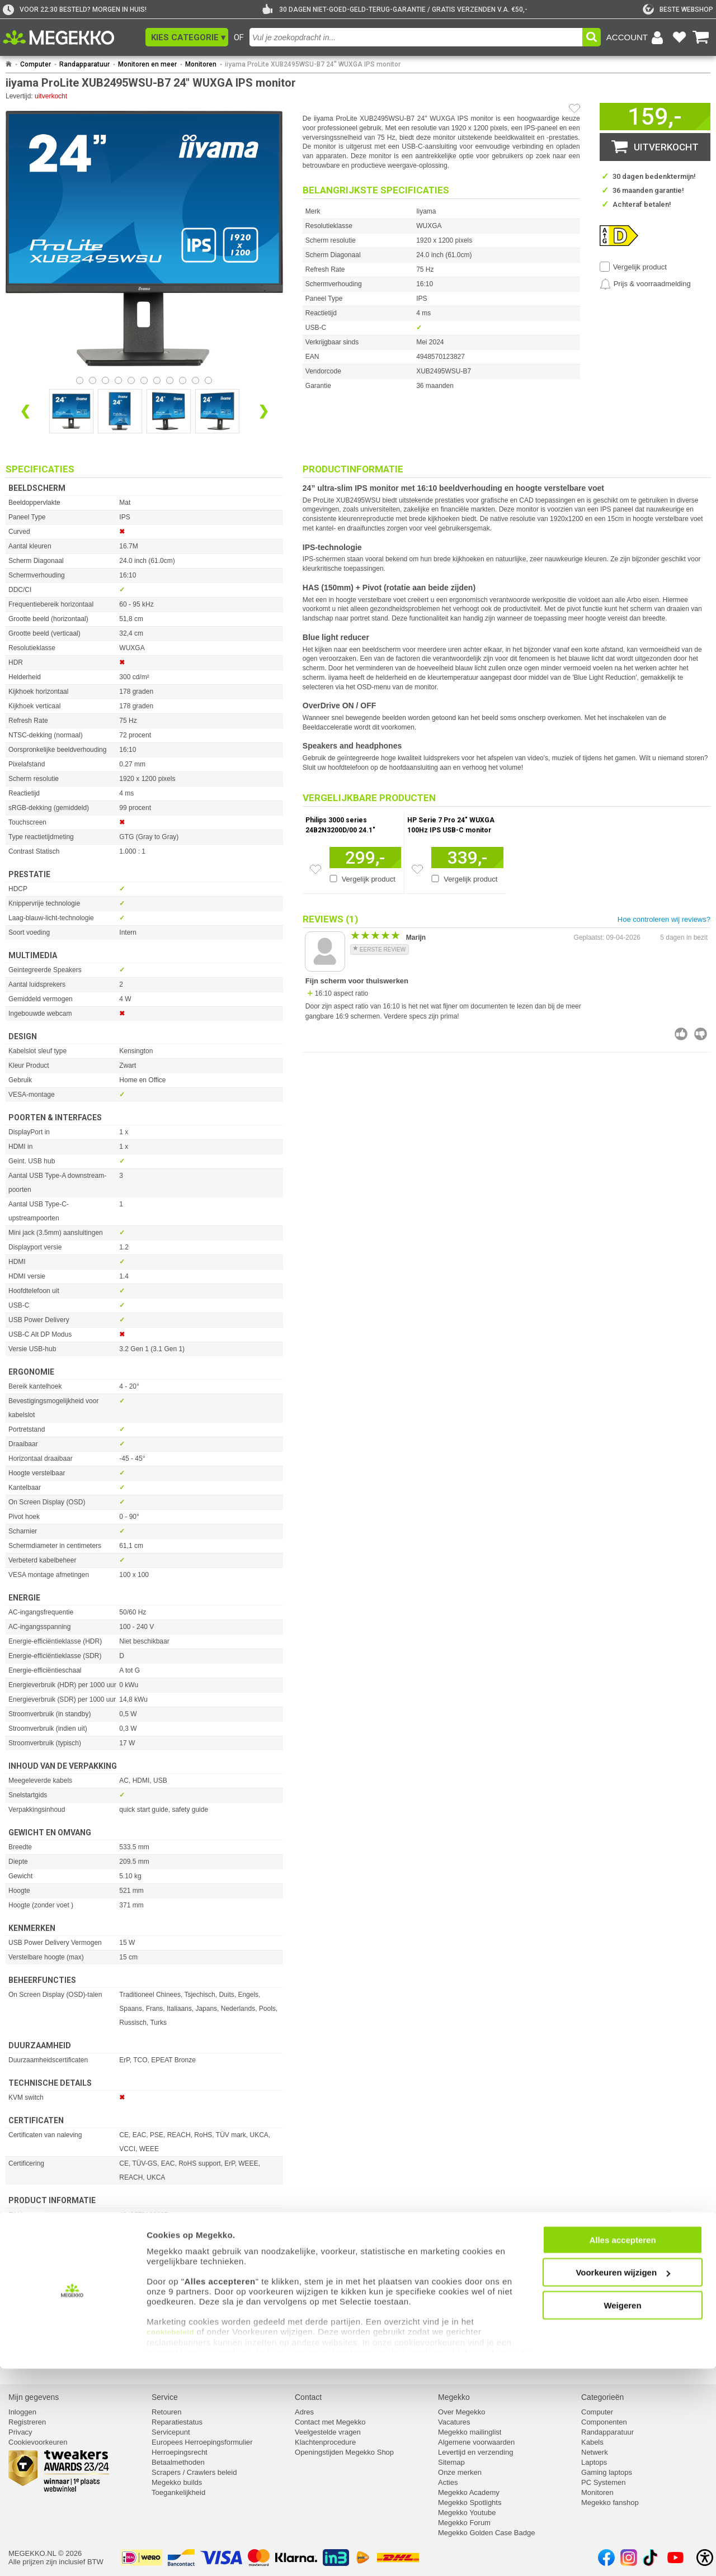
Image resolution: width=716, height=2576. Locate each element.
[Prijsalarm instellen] (645, 284)
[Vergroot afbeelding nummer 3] (217, 411)
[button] (186, 37)
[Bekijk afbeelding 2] (105, 380)
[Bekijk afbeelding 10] (208, 380)
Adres (304, 2412)
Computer (35, 64)
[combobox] (415, 37)
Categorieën (602, 2397)
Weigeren (622, 2512)
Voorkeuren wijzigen (623, 2479)
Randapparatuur (84, 64)
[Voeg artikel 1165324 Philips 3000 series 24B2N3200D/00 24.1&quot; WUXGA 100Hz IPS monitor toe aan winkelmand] (365, 857)
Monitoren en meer (147, 64)
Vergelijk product (640, 267)
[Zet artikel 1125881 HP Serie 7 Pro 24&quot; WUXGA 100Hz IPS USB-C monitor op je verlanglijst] (417, 869)
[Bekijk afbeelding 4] (131, 380)
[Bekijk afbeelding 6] (157, 380)
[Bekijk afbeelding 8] (182, 380)
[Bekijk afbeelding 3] (118, 380)
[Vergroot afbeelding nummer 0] (71, 411)
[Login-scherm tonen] (636, 37)
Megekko (454, 2397)
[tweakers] (678, 9)
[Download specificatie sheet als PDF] (144, 2360)
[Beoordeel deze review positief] (681, 1034)
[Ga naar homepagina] (71, 37)
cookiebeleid (170, 2539)
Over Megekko (462, 2412)
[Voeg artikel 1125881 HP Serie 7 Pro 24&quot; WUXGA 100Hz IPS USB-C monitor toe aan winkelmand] (467, 857)
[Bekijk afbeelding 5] (144, 380)
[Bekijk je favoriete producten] (679, 37)
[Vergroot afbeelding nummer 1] (120, 411)
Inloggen (22, 2412)
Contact (308, 2397)
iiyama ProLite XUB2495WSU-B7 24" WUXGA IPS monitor (313, 64)
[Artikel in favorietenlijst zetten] (574, 108)
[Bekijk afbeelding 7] (169, 380)
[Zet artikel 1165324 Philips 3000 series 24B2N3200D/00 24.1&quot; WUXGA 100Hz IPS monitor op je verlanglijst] (315, 869)
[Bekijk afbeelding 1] (92, 380)
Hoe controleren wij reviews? (664, 919)
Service (165, 2397)
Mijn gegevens (33, 2397)
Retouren (166, 2412)
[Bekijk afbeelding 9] (195, 380)
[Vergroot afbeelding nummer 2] (168, 411)
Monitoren (200, 64)
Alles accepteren (622, 2447)
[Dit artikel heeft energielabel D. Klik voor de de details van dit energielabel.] (619, 235)
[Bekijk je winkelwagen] (700, 37)
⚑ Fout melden (31, 2310)
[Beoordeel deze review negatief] (701, 1034)
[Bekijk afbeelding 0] (79, 380)
